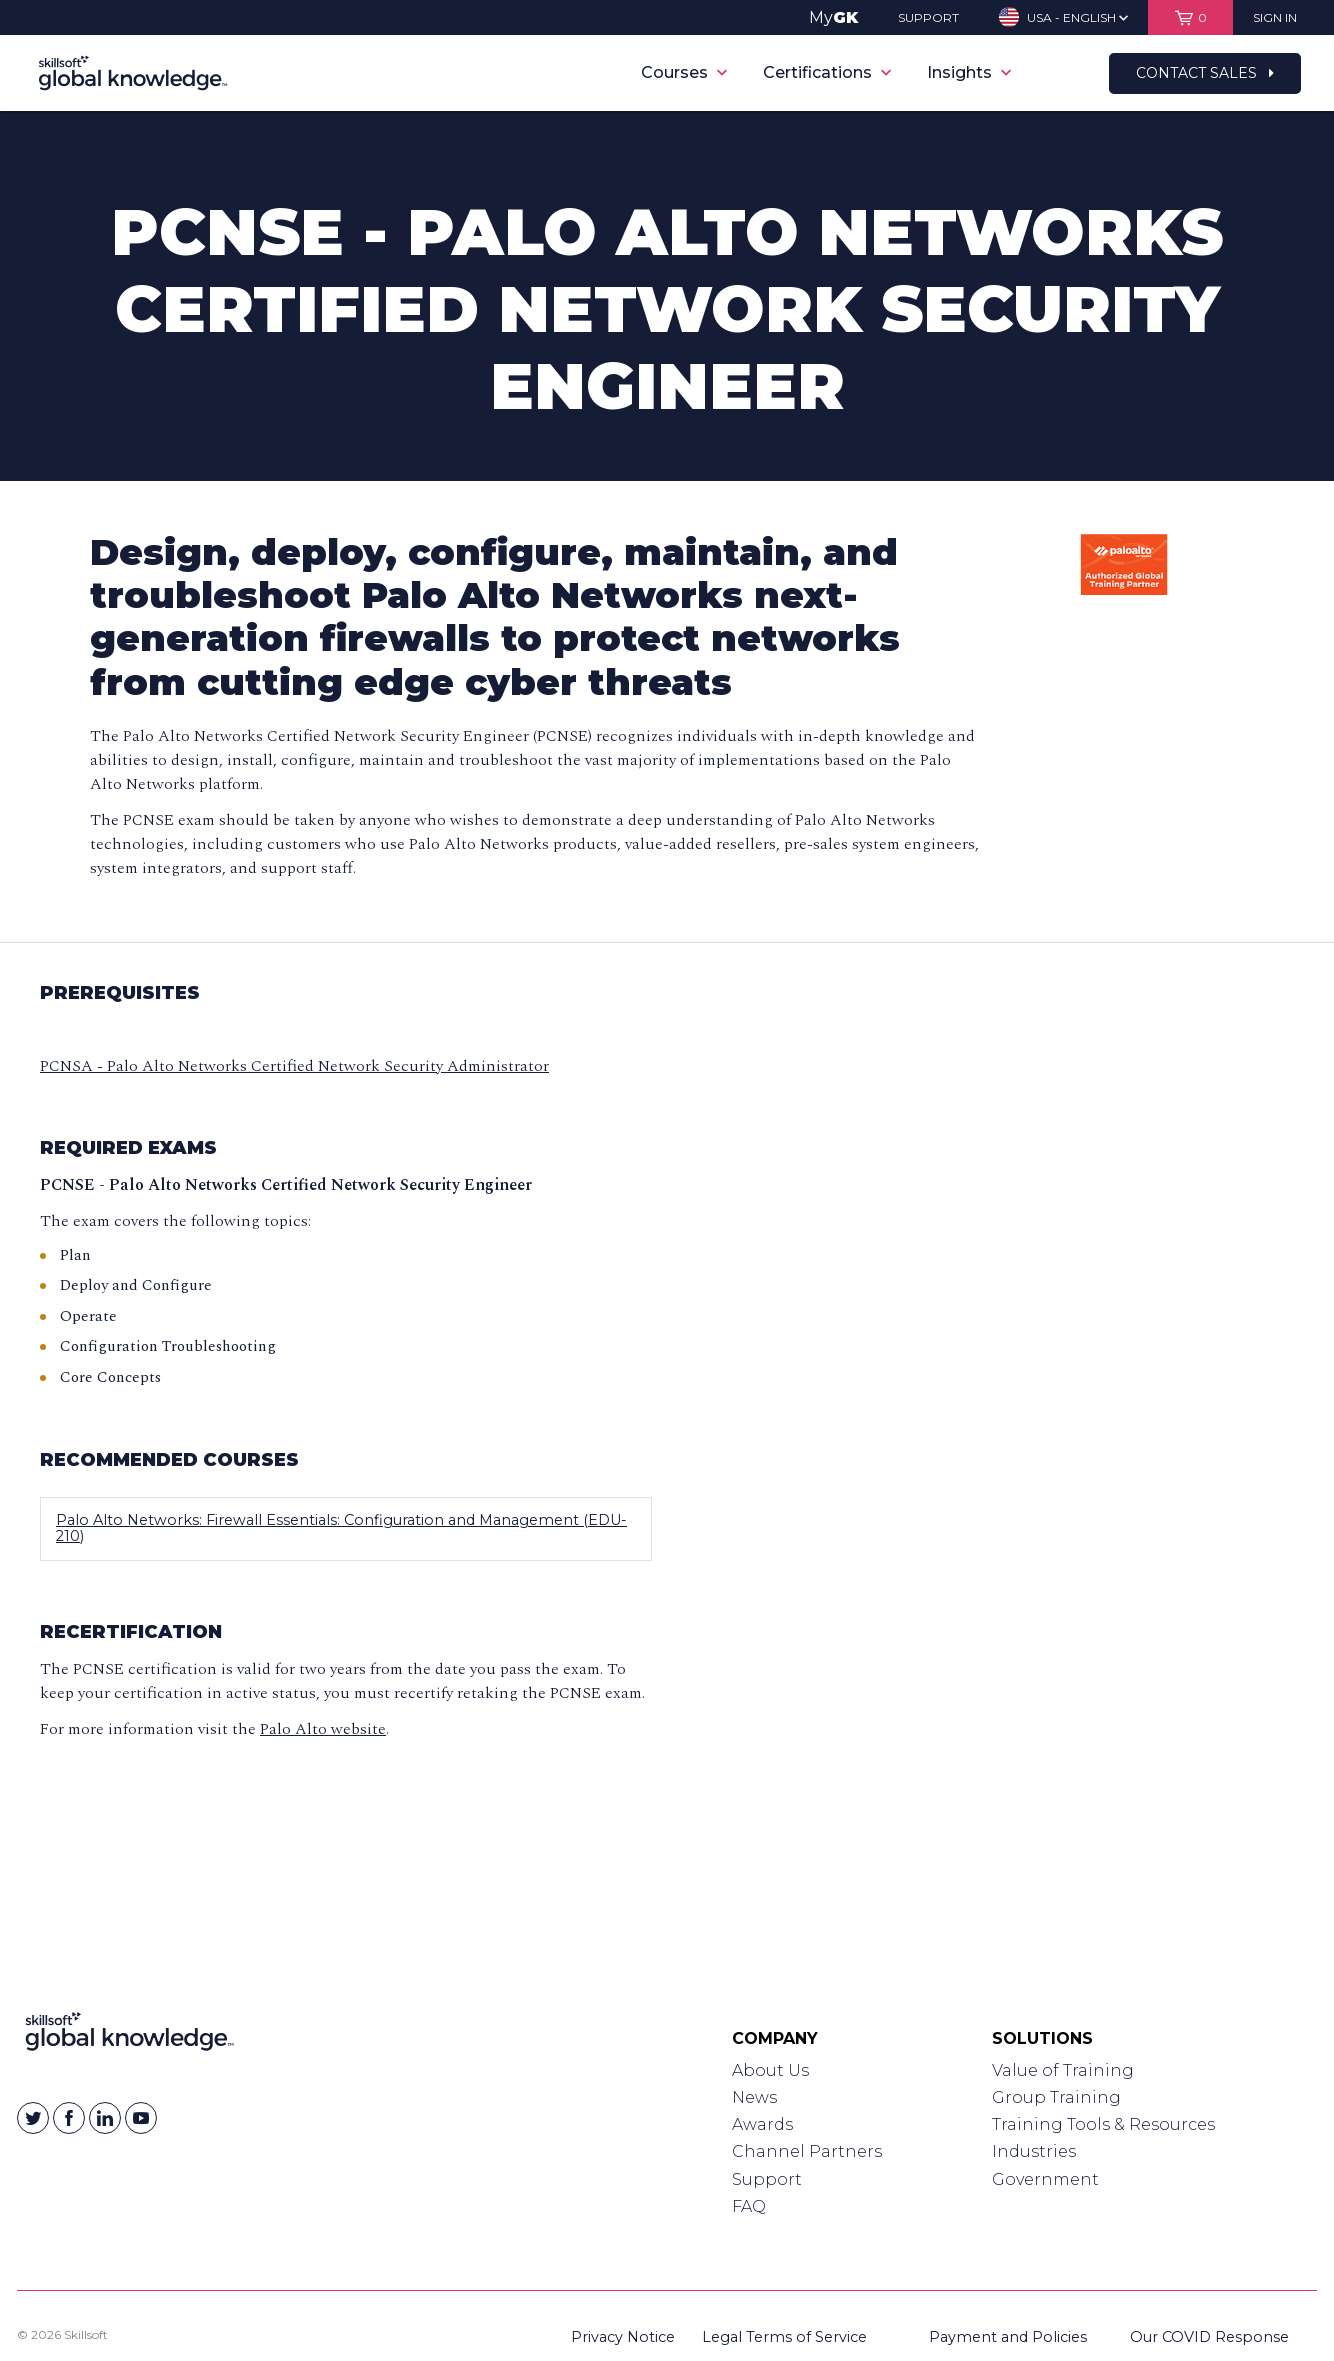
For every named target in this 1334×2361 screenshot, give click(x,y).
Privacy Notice (623, 2337)
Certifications (827, 72)
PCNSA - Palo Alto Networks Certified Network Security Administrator (294, 1066)
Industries (1034, 2151)
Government (1045, 2179)
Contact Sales (1205, 73)
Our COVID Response (1209, 2337)
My (833, 17)
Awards (762, 2124)
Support (767, 2179)
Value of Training (1063, 2070)
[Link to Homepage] (129, 2036)
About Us (770, 2070)
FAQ (749, 2206)
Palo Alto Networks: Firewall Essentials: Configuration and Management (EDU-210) (341, 1528)
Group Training (1056, 2097)
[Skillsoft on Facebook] (69, 2118)
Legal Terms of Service (784, 2337)
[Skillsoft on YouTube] (141, 2118)
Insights (969, 72)
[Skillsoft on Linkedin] (105, 2118)
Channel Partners (807, 2151)
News (754, 2097)
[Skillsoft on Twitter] (33, 2118)
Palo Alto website (323, 1729)
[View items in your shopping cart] (1190, 17)
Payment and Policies (1008, 2337)
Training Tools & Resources (1103, 2124)
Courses (684, 72)
